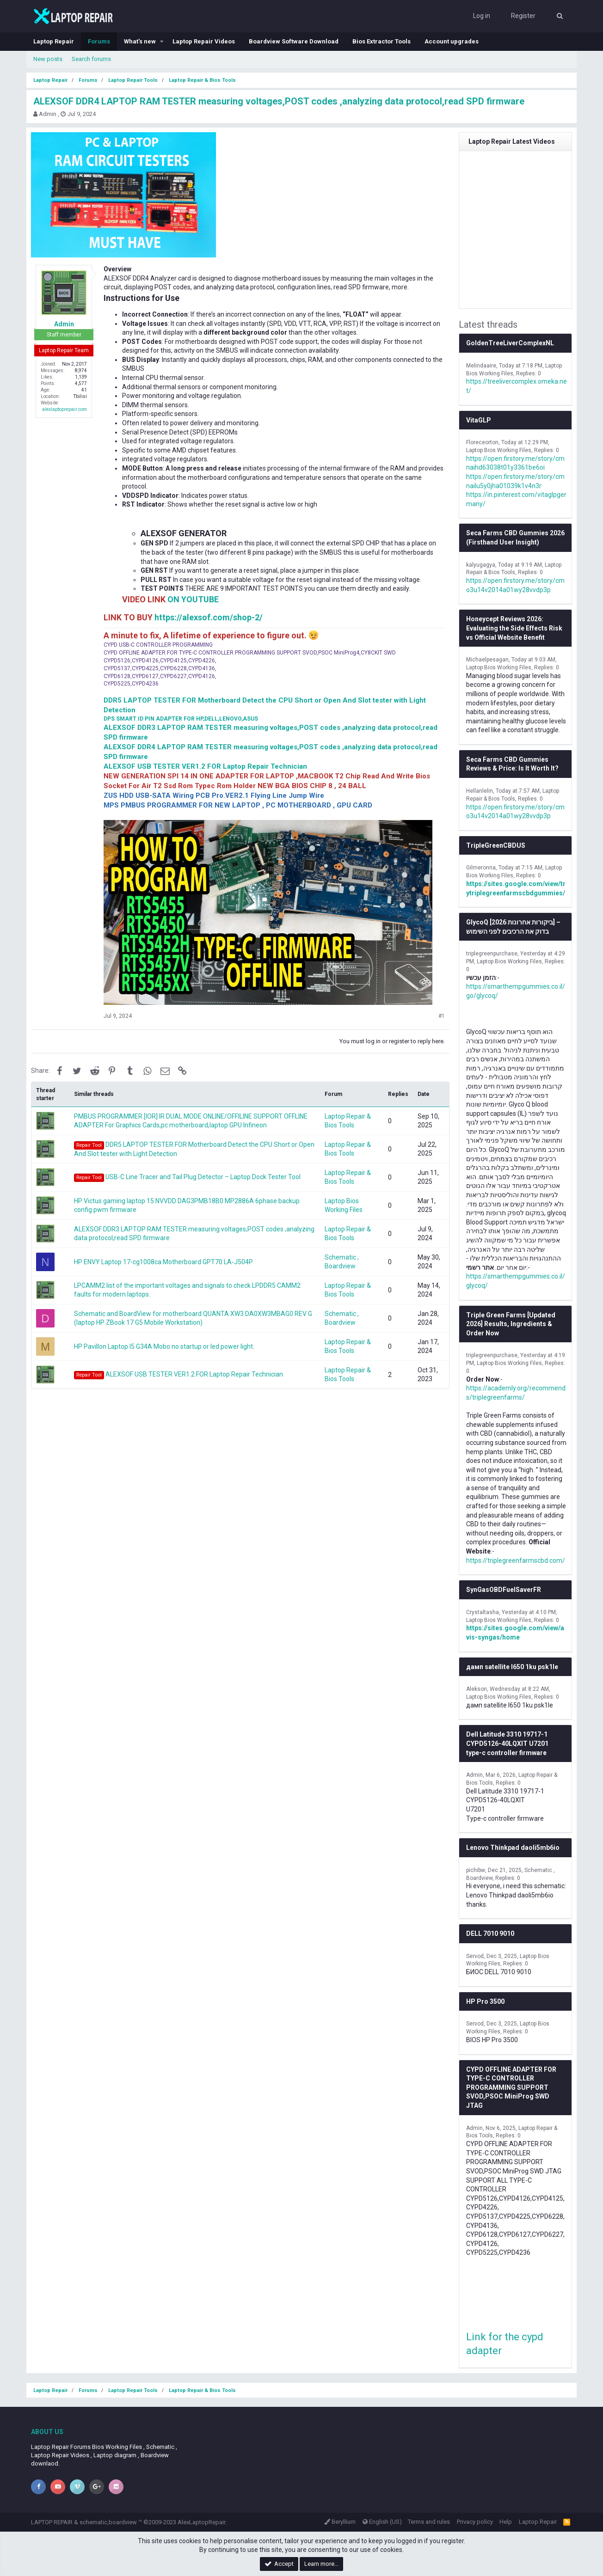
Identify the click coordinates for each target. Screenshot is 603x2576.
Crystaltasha (482, 1612)
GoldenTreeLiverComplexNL (510, 343)
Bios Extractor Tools (381, 41)
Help (505, 2521)
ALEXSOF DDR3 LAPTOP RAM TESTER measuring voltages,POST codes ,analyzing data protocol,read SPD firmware (194, 1233)
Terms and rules (429, 2521)
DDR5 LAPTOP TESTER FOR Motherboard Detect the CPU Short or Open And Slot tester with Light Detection (194, 1149)
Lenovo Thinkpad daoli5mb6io (513, 1847)
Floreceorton (482, 442)
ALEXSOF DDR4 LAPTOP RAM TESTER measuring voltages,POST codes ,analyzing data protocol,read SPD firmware (278, 101)
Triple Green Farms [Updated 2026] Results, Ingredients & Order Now (510, 1324)
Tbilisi (80, 396)
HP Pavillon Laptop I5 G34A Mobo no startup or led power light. (164, 1346)
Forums (99, 41)
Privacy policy (475, 2521)
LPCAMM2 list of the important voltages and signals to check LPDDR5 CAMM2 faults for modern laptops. (187, 1290)
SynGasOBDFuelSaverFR (503, 1589)
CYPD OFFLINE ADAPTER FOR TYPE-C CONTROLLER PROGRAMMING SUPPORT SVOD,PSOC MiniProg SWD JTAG (511, 2087)
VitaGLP (478, 420)
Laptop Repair (53, 41)
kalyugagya (480, 565)
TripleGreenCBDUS (495, 845)
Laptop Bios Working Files (498, 450)
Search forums (91, 58)
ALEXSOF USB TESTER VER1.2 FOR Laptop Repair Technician (178, 1375)
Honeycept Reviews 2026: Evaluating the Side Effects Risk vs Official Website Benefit (514, 628)
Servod (475, 1956)
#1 (441, 1016)
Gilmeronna (481, 867)
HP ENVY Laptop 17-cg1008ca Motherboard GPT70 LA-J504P (163, 1262)
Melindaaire (481, 365)
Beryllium (340, 2521)
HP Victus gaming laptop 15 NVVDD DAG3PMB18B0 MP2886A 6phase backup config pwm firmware (187, 1205)
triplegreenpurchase (491, 953)
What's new (140, 41)
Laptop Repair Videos (203, 41)
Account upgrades (452, 41)
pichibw (475, 1870)
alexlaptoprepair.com (64, 409)
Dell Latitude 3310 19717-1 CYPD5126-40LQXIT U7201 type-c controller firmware (507, 1743)
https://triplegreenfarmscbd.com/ (515, 1560)
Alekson (476, 1689)
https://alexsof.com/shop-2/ (208, 617)
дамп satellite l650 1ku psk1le (512, 1666)
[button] (162, 41)
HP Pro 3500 (485, 2001)
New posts (47, 58)
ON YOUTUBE (193, 599)
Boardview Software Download (293, 41)
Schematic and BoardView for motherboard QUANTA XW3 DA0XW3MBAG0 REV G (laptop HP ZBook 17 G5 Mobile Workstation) (193, 1318)
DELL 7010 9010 (490, 1933)
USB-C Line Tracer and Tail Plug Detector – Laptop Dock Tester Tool (187, 1177)
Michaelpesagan (487, 659)
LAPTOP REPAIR (52, 2522)
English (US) (382, 2521)
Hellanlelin (479, 791)
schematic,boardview (108, 2522)
